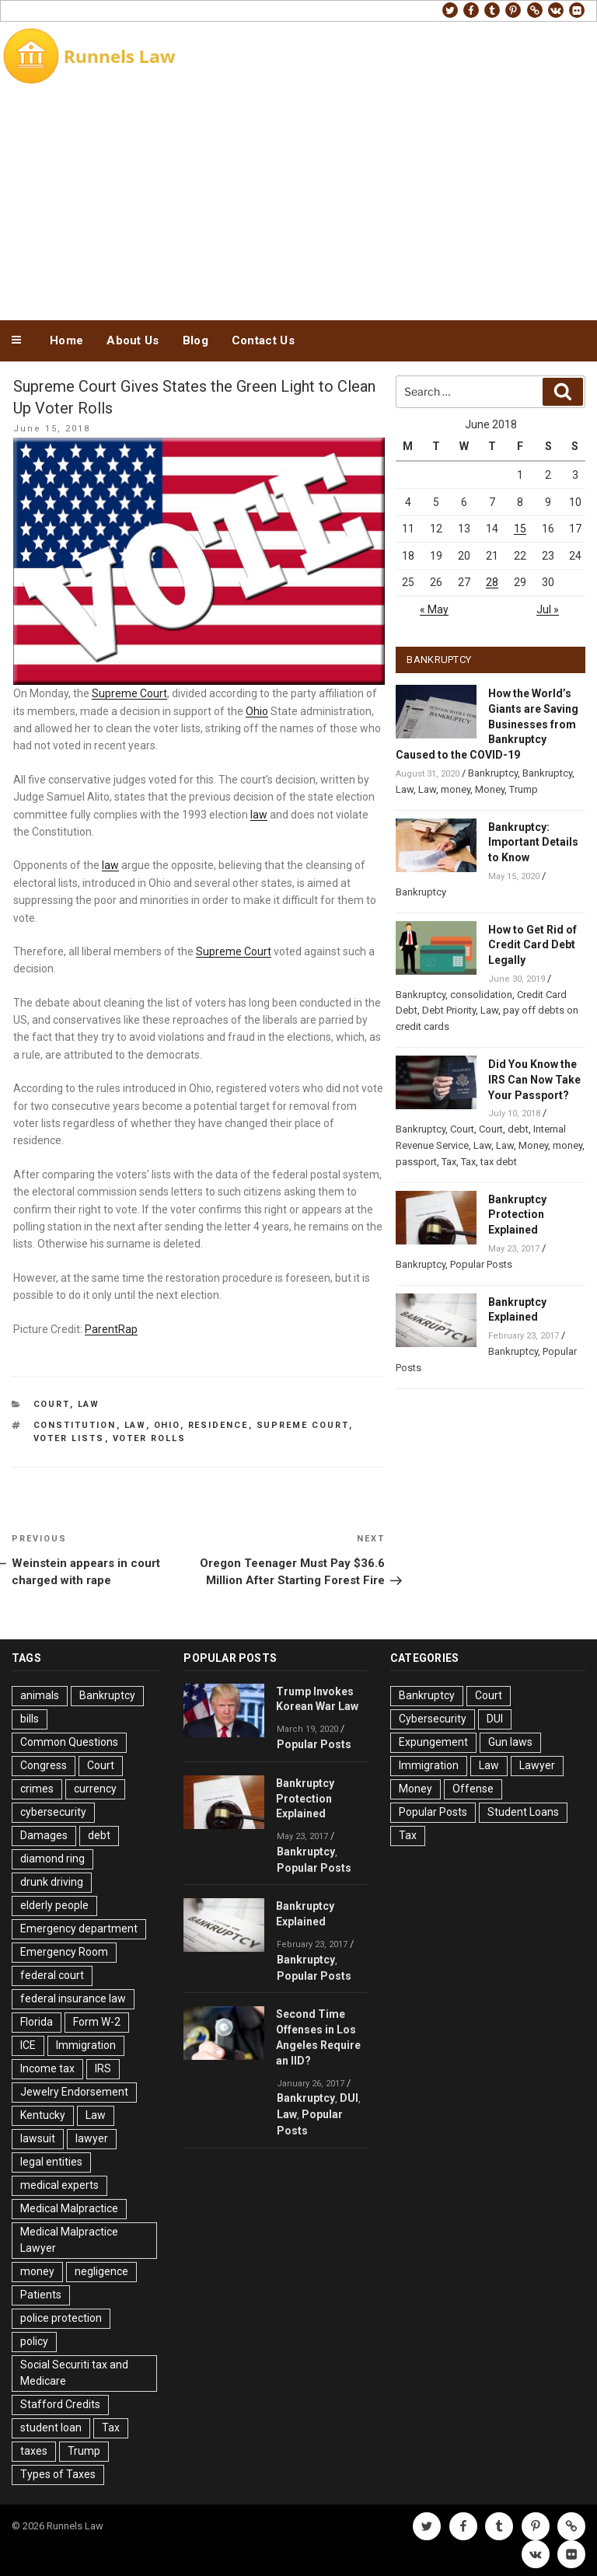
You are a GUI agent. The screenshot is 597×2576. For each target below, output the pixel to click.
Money (489, 789)
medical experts (59, 2185)
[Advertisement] (298, 200)
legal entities (51, 2161)
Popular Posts (481, 1264)
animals (39, 1695)
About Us (132, 340)
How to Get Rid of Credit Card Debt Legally (532, 945)
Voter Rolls (150, 1438)
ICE (28, 2045)
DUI (349, 2098)
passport (416, 1162)
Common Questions (69, 1742)
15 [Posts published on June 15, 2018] (520, 528)
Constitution (75, 1425)
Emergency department (79, 1928)
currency (95, 1788)
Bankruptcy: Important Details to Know (533, 842)
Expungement (433, 1742)
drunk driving (51, 1882)
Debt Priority (449, 1010)
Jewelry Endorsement (74, 2092)
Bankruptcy (493, 773)
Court (51, 1404)
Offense (473, 1788)
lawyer (91, 2138)
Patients (40, 2294)
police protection (61, 2318)
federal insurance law (73, 1998)
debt (518, 1129)
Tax (449, 1162)
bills (29, 1718)
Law (89, 1404)
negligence (101, 2271)
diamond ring (52, 1858)
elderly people (54, 1905)
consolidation (481, 994)
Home (66, 340)
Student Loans (523, 1812)
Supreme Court (129, 693)
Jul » (547, 609)
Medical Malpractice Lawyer (69, 2239)
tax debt (498, 1162)
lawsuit (37, 2138)
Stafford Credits (60, 2404)
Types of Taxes (58, 2474)
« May (434, 609)
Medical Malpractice (69, 2208)
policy (34, 2341)
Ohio (257, 711)
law (258, 814)
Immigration (86, 2045)
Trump (523, 789)
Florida (36, 2022)
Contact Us (263, 340)
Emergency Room (64, 1952)
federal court (52, 1975)
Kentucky (42, 2115)
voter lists (69, 1438)
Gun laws (510, 1742)
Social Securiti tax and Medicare (74, 2372)
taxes (33, 2451)
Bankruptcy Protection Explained (517, 1215)
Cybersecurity (432, 1718)
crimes (37, 1788)
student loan (51, 2427)
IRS (103, 2068)
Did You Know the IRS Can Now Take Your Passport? (534, 1079)
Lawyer (537, 1765)
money (455, 789)
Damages (44, 1835)
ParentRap (111, 1329)
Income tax (47, 2068)
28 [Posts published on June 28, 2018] (492, 582)
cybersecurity (53, 1812)
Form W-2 (96, 2022)
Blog (195, 340)
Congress (43, 1765)
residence (218, 1425)
